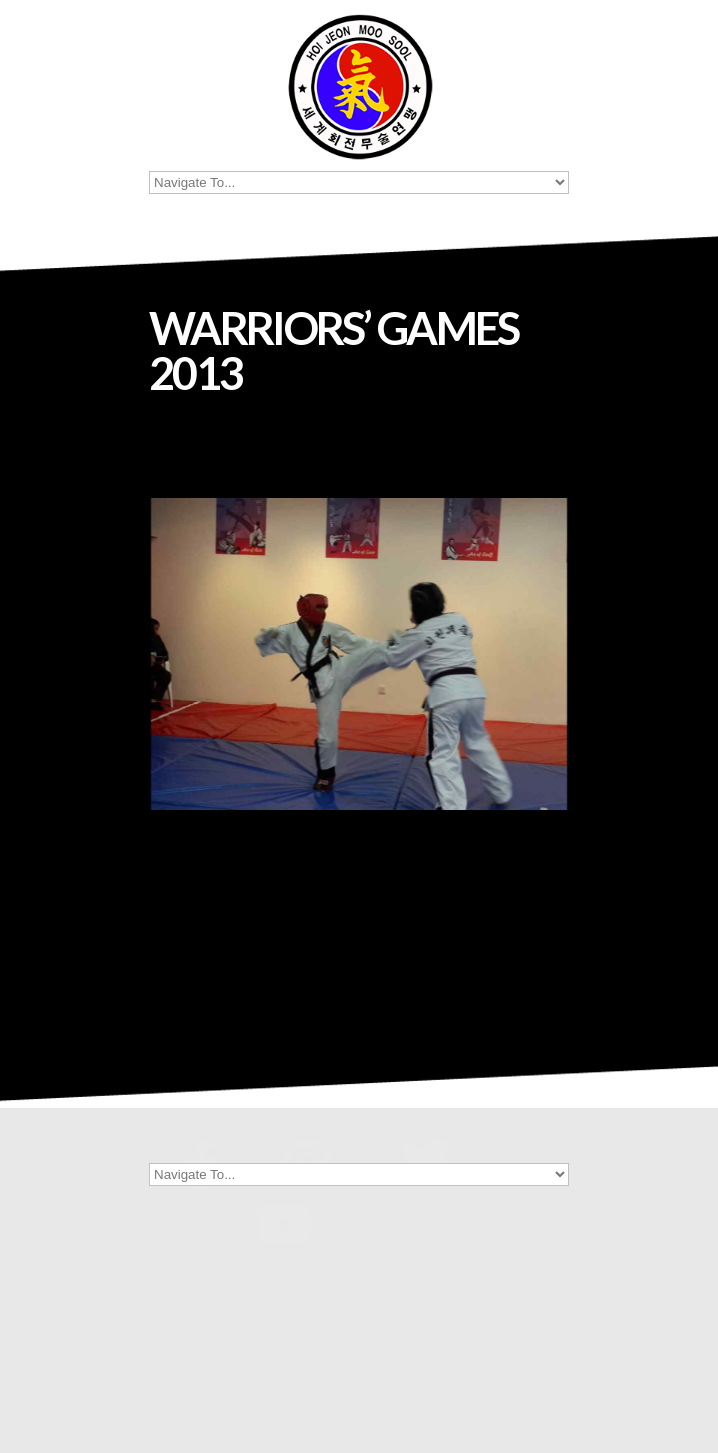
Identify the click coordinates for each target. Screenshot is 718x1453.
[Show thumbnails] (359, 925)
